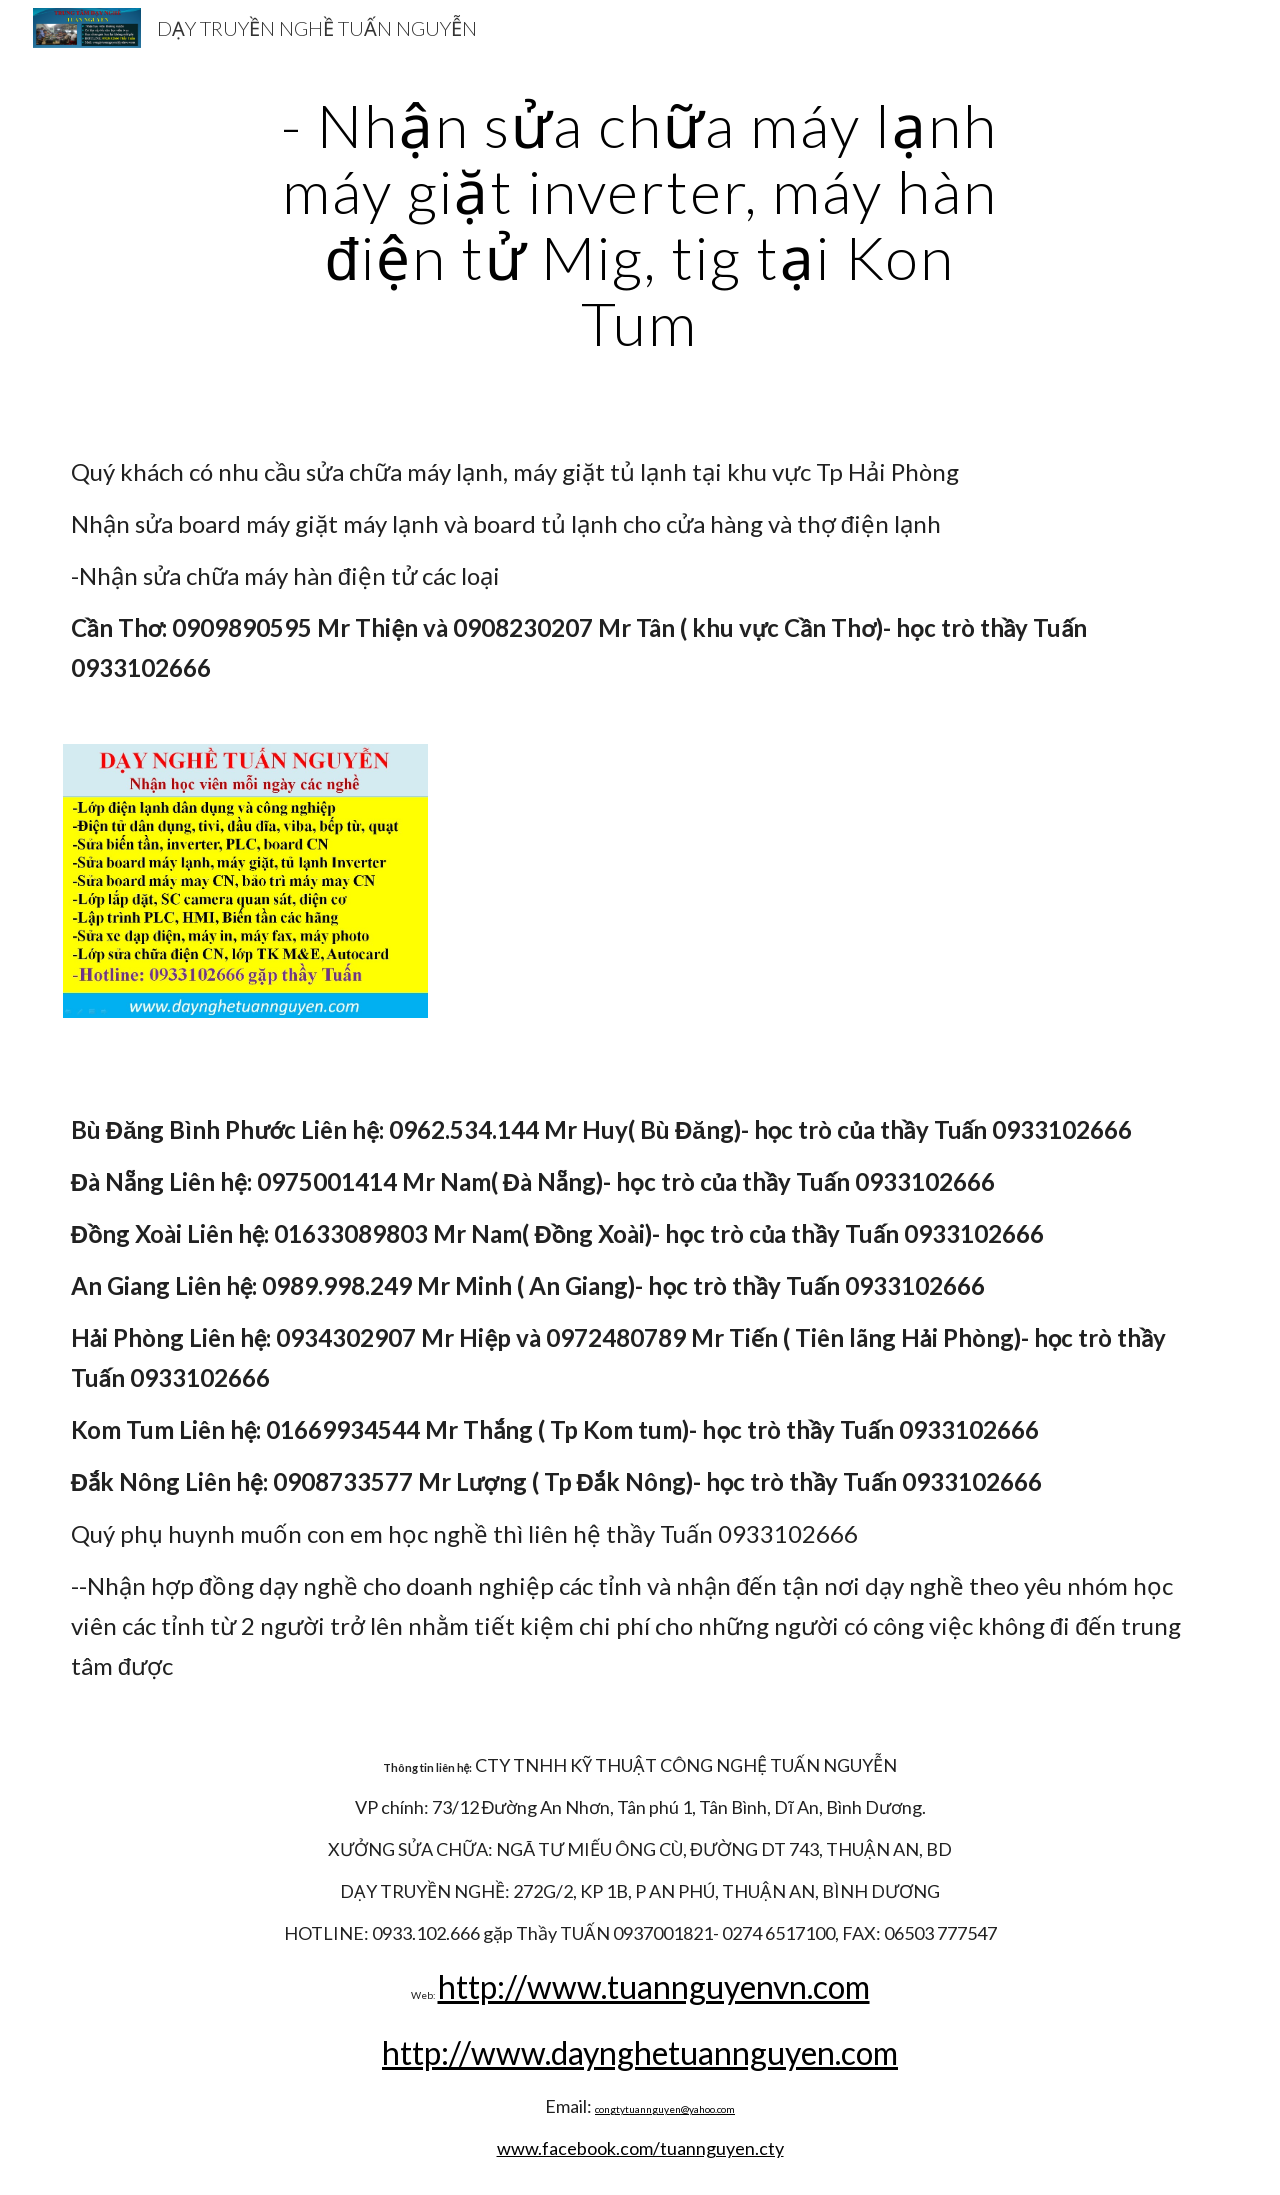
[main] (640, 224)
